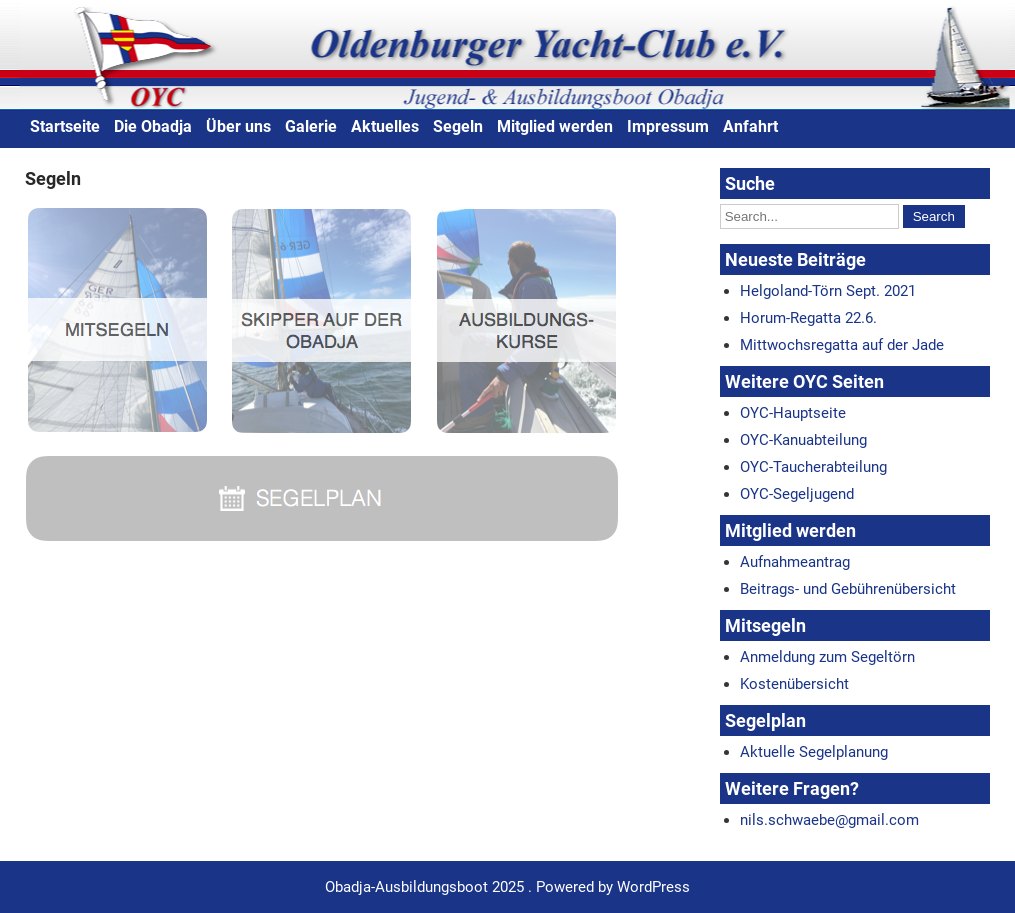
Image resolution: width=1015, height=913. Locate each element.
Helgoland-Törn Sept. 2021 (828, 291)
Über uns (238, 126)
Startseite (65, 126)
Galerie (311, 126)
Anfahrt (750, 126)
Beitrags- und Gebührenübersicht (848, 589)
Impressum (668, 126)
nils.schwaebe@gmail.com (829, 820)
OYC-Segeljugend (797, 494)
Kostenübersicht (794, 684)
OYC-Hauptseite (793, 413)
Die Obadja (153, 126)
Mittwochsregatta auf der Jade (842, 345)
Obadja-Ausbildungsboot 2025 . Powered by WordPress (507, 887)
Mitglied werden (555, 126)
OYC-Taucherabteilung (813, 467)
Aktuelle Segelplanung (814, 752)
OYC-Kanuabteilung (803, 440)
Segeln (458, 126)
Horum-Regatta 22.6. (808, 318)
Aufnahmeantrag (795, 562)
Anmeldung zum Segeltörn (827, 657)
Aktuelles (385, 126)
